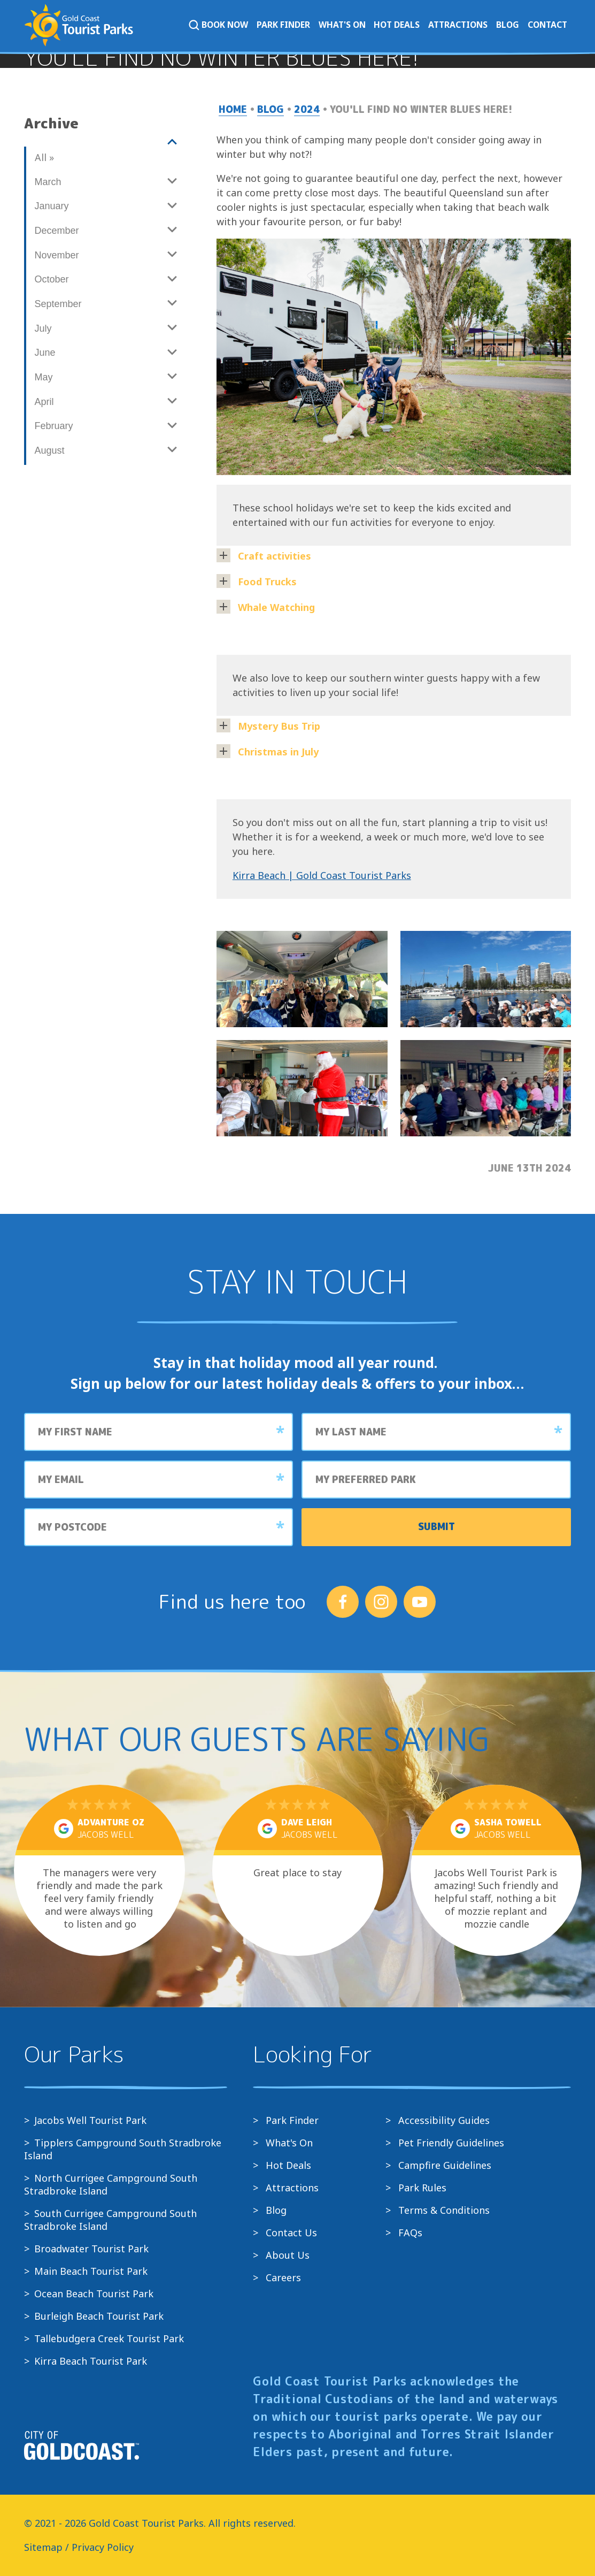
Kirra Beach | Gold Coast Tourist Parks (322, 875)
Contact (547, 24)
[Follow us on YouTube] (420, 1602)
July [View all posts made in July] (43, 328)
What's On (342, 24)
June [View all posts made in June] (45, 352)
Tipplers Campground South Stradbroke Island (122, 2149)
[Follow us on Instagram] (381, 1602)
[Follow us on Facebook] (343, 1602)
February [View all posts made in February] (54, 426)
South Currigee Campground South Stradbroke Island (110, 2220)
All (43, 157)
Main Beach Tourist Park (91, 2271)
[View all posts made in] (105, 142)
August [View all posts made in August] (50, 450)
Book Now (218, 24)
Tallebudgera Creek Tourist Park (109, 2338)
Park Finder (283, 24)
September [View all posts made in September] (58, 304)
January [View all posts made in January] (52, 206)
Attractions (458, 24)
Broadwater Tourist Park (91, 2248)
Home (233, 109)
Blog (507, 24)
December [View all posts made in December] (57, 230)
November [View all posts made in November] (57, 255)
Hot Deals (397, 24)
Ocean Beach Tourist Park (93, 2293)
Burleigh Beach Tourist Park (99, 2316)
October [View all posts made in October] (52, 279)
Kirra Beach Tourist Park (90, 2361)
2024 (307, 109)
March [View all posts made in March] (48, 182)
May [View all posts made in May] (44, 377)
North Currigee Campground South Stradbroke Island (110, 2184)
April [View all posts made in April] (44, 401)
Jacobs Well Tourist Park (90, 2120)
